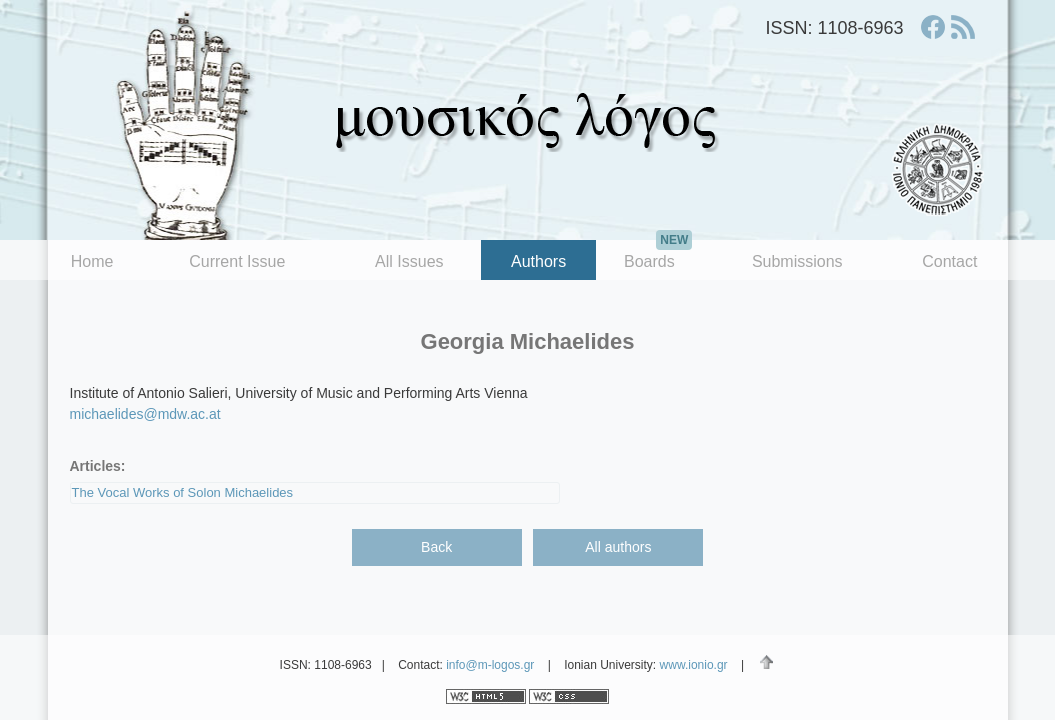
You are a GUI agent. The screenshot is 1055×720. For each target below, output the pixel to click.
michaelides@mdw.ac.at (145, 414)
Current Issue (237, 261)
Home (92, 261)
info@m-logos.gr (490, 665)
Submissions (797, 261)
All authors (618, 547)
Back (436, 547)
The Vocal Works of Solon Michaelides (183, 492)
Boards (658, 255)
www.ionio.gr (694, 665)
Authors (538, 261)
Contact (949, 261)
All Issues (409, 261)
